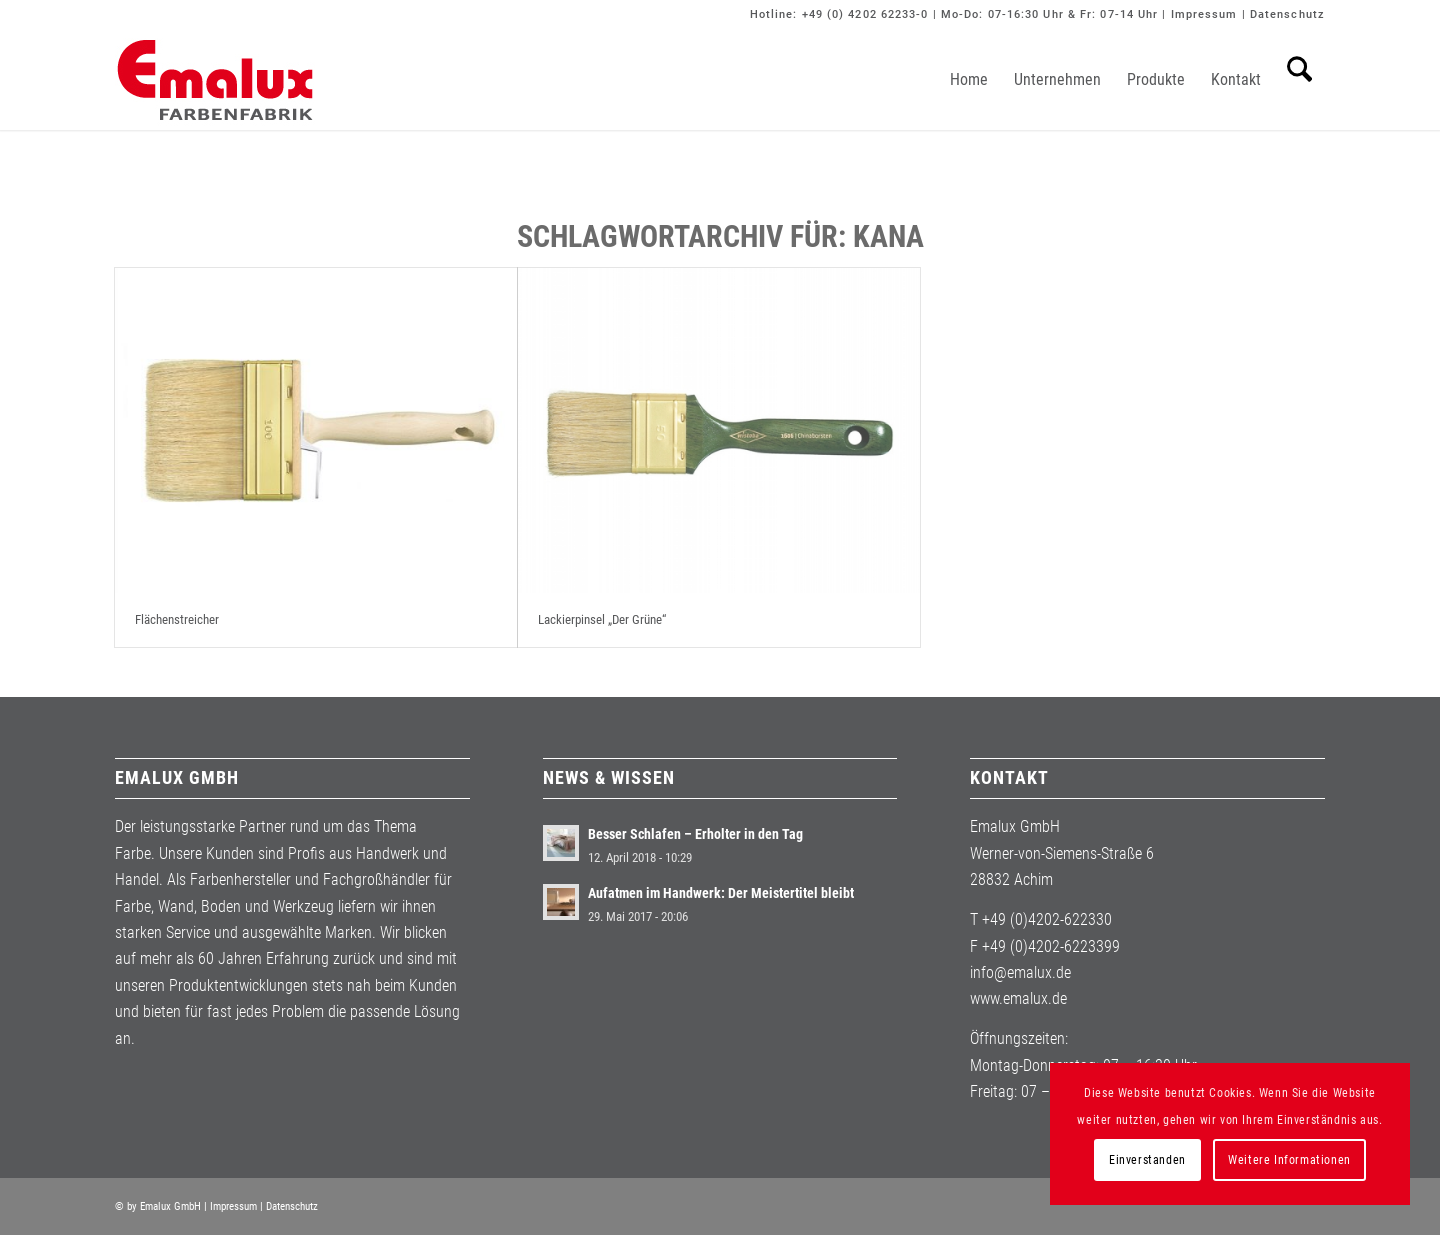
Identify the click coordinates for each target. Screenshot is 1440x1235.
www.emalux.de (1018, 998)
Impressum (1204, 14)
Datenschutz (1287, 14)
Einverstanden (1147, 1160)
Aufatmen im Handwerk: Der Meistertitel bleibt (721, 893)
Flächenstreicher (177, 619)
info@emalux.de (1020, 972)
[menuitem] (969, 80)
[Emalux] (215, 80)
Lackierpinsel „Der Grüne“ (602, 619)
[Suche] (1299, 80)
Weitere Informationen (1289, 1160)
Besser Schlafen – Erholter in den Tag (695, 834)
